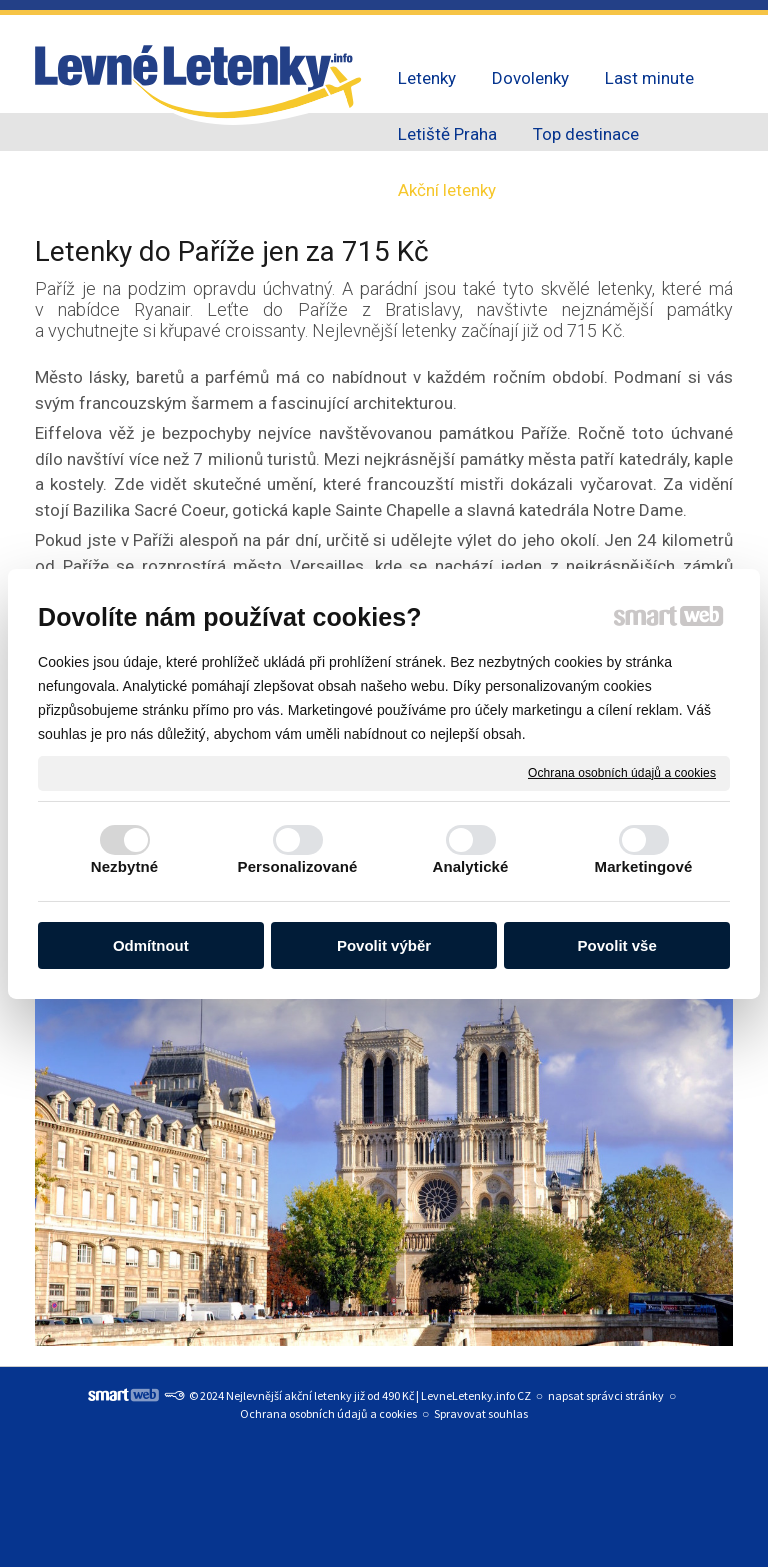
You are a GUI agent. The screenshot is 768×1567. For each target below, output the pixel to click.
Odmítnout (151, 945)
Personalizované (298, 866)
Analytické (470, 866)
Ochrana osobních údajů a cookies (622, 772)
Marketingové (644, 866)
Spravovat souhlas (481, 1413)
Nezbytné (124, 866)
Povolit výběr (384, 945)
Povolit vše (617, 945)
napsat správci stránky (606, 1395)
